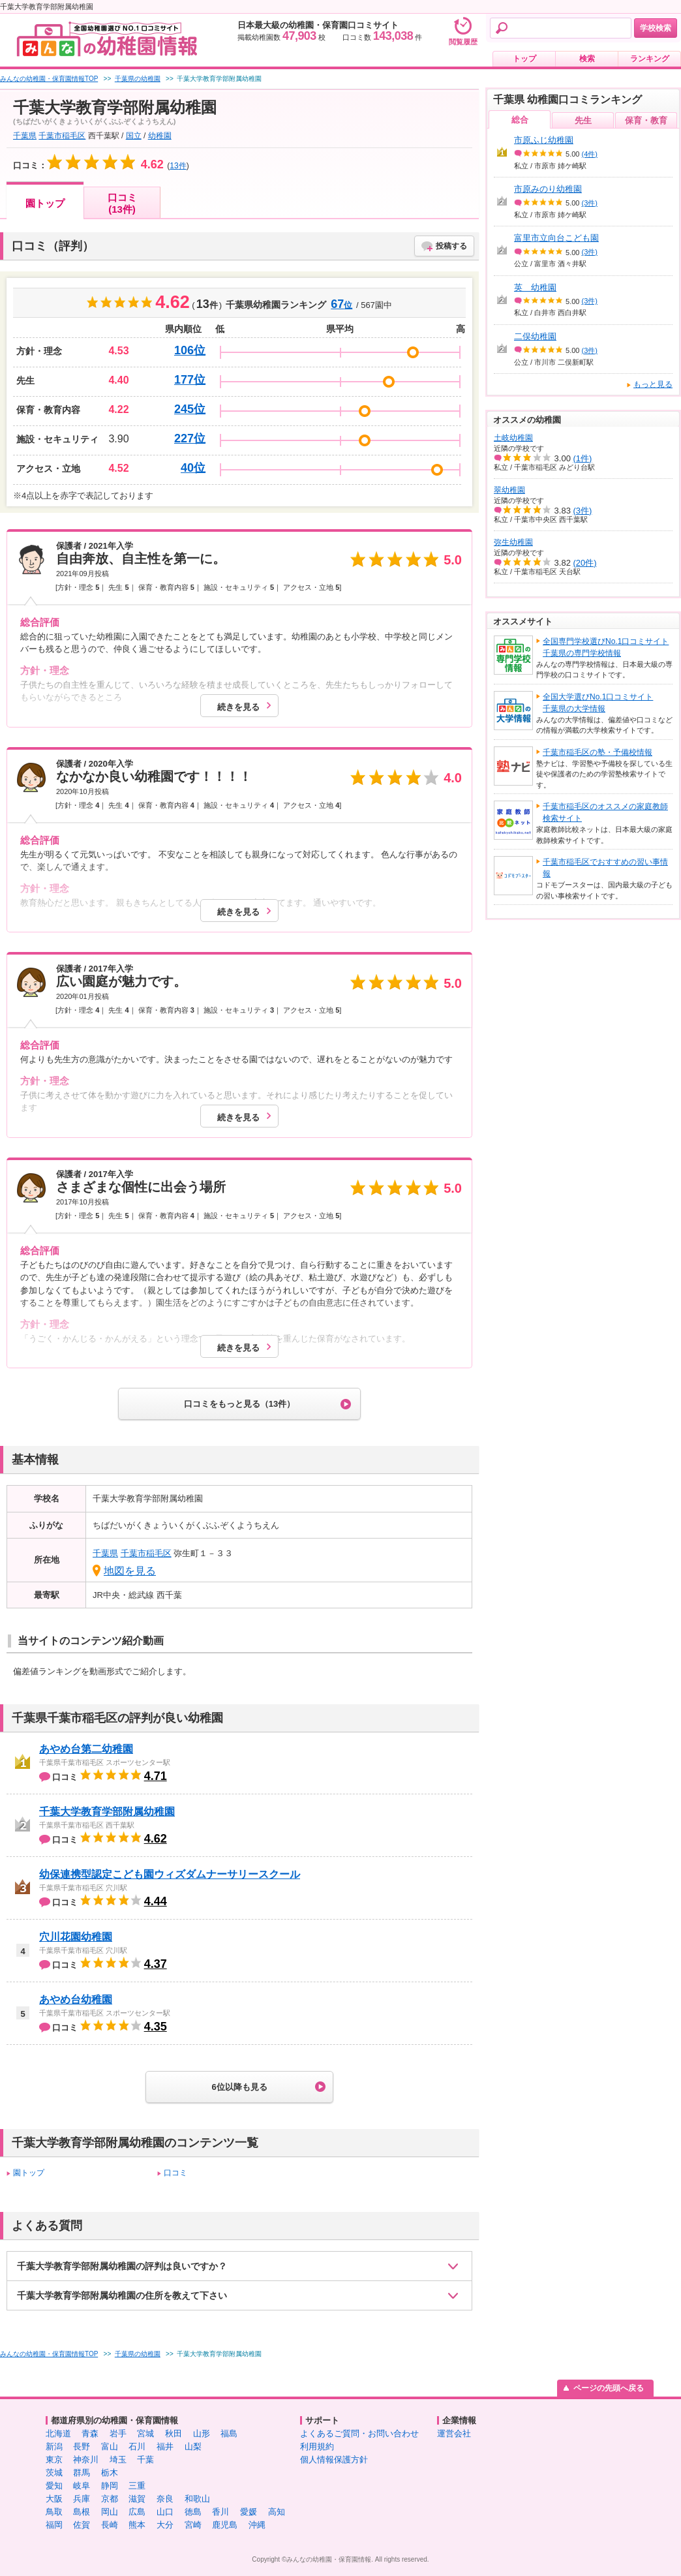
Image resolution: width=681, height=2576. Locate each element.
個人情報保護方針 (334, 2459)
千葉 (145, 2459)
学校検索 (655, 28)
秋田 (173, 2433)
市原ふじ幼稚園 (543, 140)
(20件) (585, 563)
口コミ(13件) (122, 203)
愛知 (54, 2486)
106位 (189, 350)
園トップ (45, 203)
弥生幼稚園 (513, 542)
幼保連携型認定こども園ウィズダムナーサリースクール (169, 1874)
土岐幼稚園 (513, 437)
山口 (165, 2512)
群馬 (81, 2472)
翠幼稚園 (509, 490)
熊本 (137, 2525)
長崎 (109, 2525)
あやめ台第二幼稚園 (86, 1749)
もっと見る (653, 384)
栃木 (109, 2472)
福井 (165, 2446)
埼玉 (118, 2459)
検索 (587, 58)
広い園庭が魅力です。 (121, 981)
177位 (189, 379)
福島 (228, 2433)
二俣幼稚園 (535, 336)
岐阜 (81, 2486)
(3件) (590, 203)
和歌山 (197, 2499)
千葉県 (25, 135)
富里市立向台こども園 (556, 238)
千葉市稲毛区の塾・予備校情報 (597, 752)
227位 (189, 438)
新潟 (54, 2446)
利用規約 (317, 2446)
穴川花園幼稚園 (75, 1936)
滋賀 (137, 2499)
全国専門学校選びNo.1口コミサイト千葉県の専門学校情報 (606, 647)
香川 (220, 2512)
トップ (524, 58)
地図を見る (130, 1570)
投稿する (451, 246)
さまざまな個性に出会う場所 (141, 1187)
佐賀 (81, 2525)
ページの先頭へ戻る (608, 2388)
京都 (109, 2499)
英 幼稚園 (535, 287)
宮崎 (193, 2525)
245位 (189, 409)
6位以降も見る (239, 2087)
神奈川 (85, 2459)
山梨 (193, 2446)
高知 (276, 2512)
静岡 (109, 2486)
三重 (137, 2486)
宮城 (145, 2433)
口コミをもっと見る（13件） (239, 1404)
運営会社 (454, 2433)
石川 (137, 2446)
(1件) (582, 458)
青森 (90, 2433)
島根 (81, 2512)
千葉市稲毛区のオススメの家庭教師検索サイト (605, 812)
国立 (134, 135)
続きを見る (238, 707)
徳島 (193, 2512)
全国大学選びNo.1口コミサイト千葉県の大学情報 (598, 702)
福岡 (54, 2525)
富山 (109, 2446)
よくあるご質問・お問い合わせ (359, 2433)
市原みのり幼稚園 (548, 189)
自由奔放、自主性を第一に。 (141, 558)
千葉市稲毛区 (61, 135)
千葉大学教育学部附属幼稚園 (107, 1811)
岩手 (118, 2433)
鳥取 (54, 2512)
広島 (137, 2512)
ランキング (649, 58)
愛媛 (248, 2512)
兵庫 (81, 2499)
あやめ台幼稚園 (75, 1999)
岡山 (109, 2512)
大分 (165, 2525)
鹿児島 (224, 2525)
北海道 (58, 2433)
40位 (193, 467)
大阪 (54, 2499)
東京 (54, 2459)
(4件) (590, 154)
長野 (81, 2446)
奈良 (165, 2499)
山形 (201, 2433)
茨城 (54, 2472)
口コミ (175, 2172)
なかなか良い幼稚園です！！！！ (154, 776)
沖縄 (257, 2525)
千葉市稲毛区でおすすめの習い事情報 (605, 867)
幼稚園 (160, 135)
